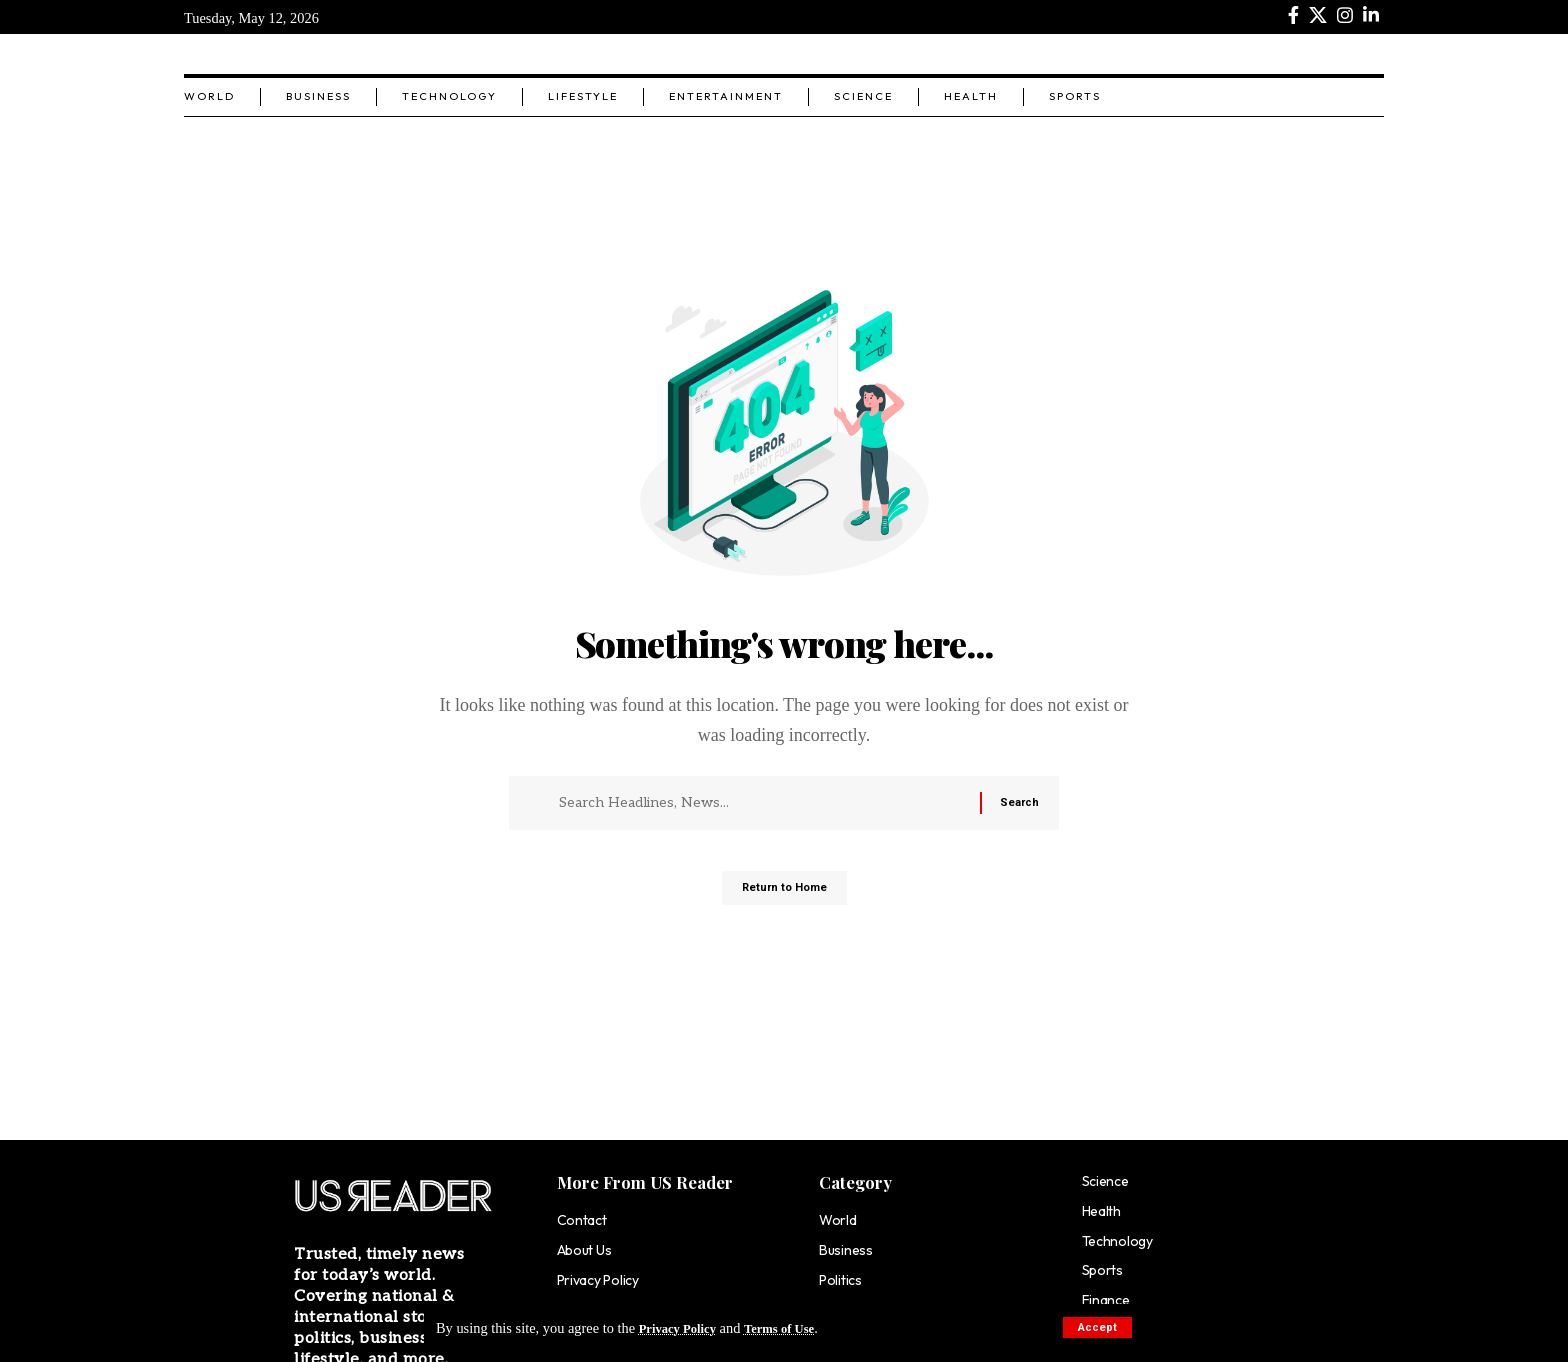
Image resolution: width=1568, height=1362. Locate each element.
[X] (1318, 15)
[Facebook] (1293, 15)
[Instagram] (1345, 15)
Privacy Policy (683, 1328)
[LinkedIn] (1371, 15)
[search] (1369, 54)
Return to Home (784, 896)
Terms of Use (795, 1328)
